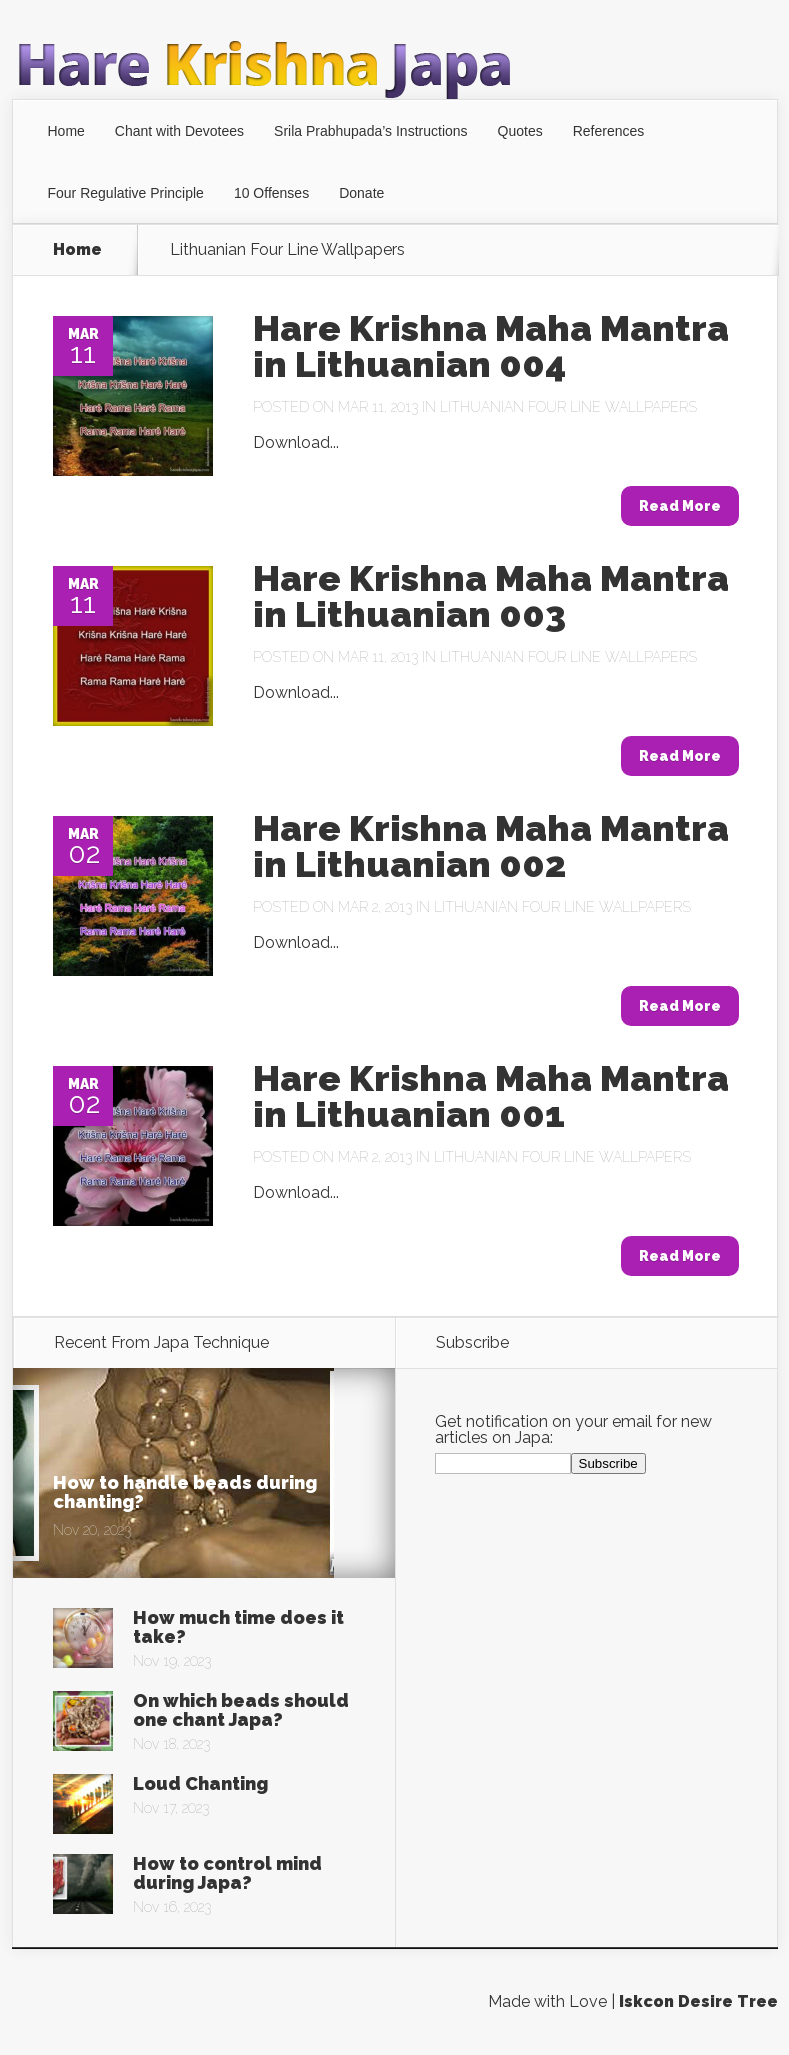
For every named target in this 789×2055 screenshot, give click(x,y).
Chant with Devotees (179, 131)
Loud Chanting (200, 1783)
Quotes (520, 131)
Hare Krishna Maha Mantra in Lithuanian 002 (491, 846)
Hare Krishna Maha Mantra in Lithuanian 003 (491, 596)
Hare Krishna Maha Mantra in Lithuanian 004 (491, 346)
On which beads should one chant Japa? (241, 1710)
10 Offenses (271, 193)
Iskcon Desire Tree (698, 2001)
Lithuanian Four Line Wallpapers (568, 407)
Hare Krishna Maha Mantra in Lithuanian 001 (491, 1096)
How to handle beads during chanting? (185, 1492)
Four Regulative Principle (126, 193)
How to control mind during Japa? (227, 1873)
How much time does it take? (238, 1627)
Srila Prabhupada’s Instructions (371, 131)
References (609, 131)
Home (66, 131)
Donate (361, 193)
